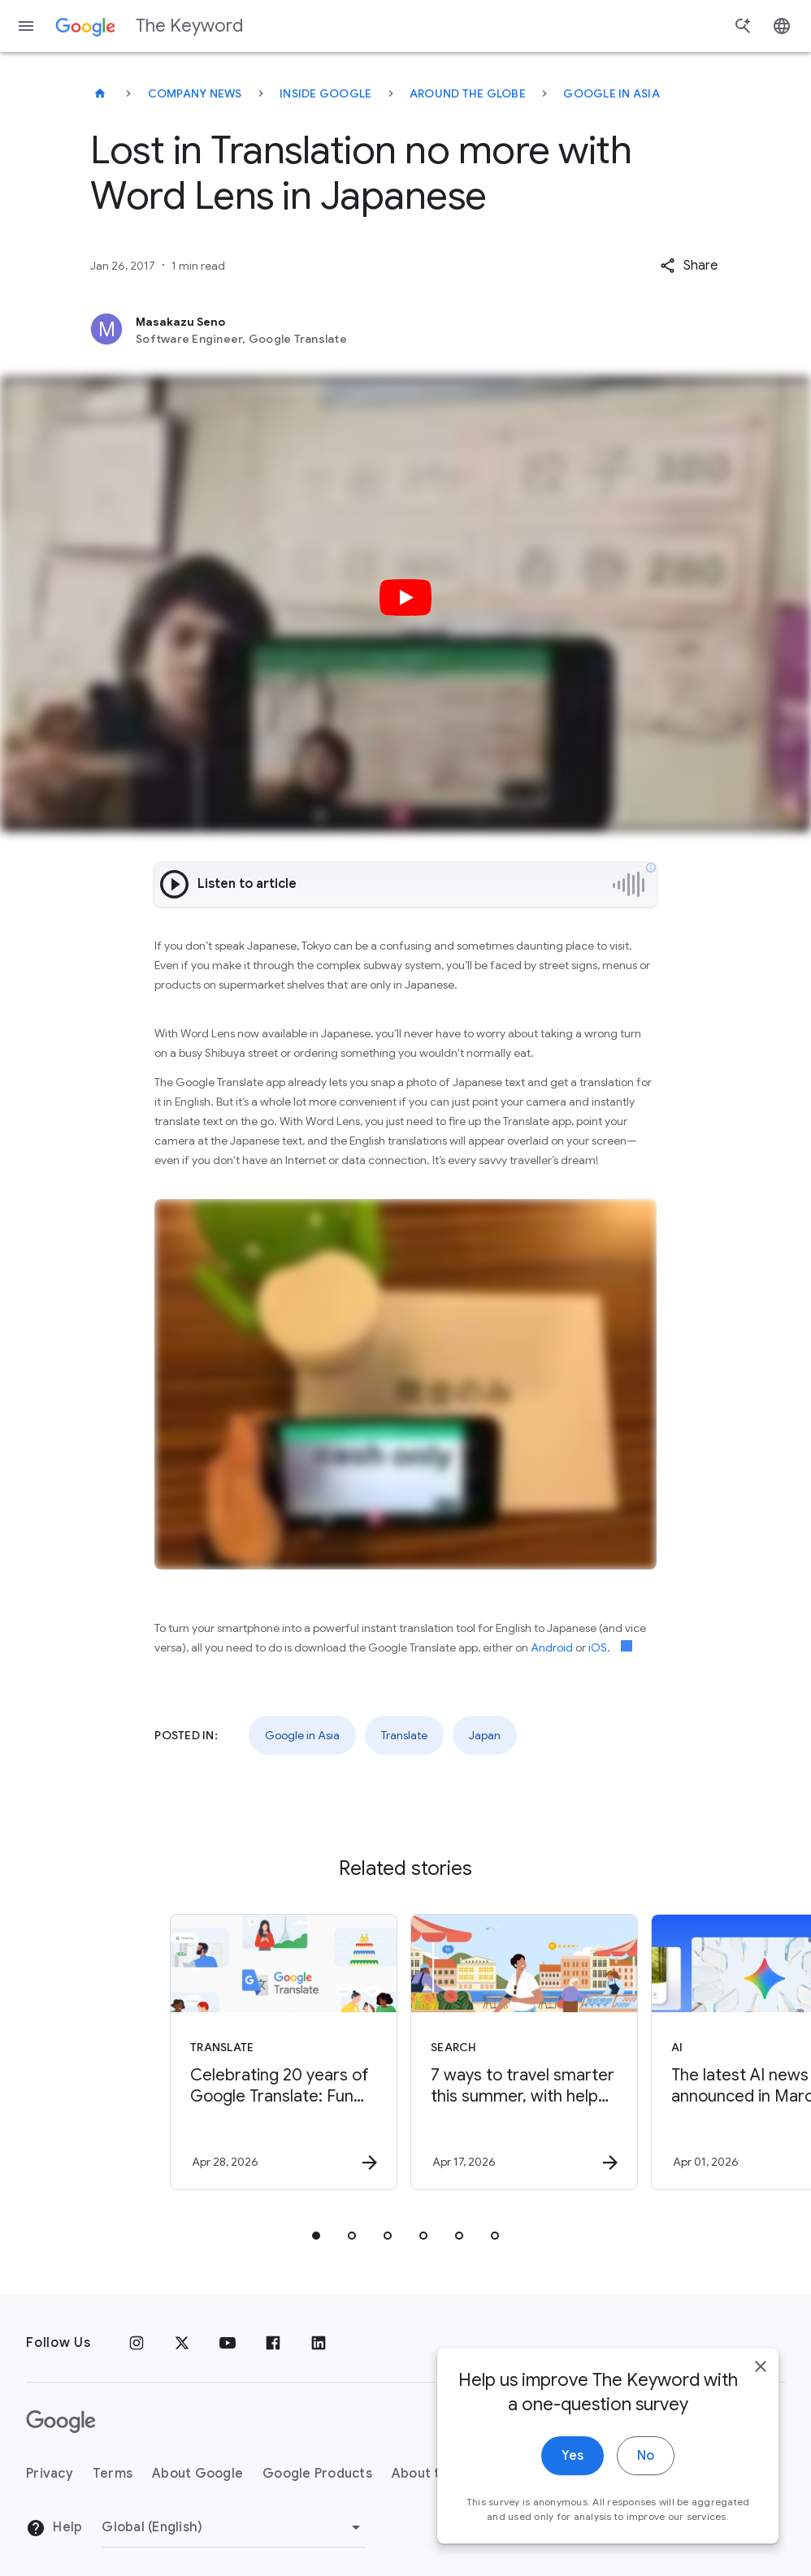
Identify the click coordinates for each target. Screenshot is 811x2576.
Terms (112, 2474)
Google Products (317, 2474)
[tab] (316, 2235)
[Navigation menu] (26, 26)
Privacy (49, 2474)
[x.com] (182, 2342)
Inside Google (325, 93)
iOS (597, 1647)
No (645, 2488)
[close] (760, 2399)
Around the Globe (468, 93)
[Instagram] (136, 2342)
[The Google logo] (61, 2421)
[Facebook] (273, 2342)
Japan (485, 1735)
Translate (404, 1735)
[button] (689, 266)
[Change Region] (234, 2527)
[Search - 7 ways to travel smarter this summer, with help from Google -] (524, 2052)
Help (54, 2528)
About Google (197, 2474)
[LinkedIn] (318, 2342)
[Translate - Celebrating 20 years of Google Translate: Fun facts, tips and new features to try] (284, 2052)
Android (552, 1647)
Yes (572, 2488)
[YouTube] (227, 2342)
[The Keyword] (99, 93)
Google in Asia (611, 93)
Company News (195, 93)
